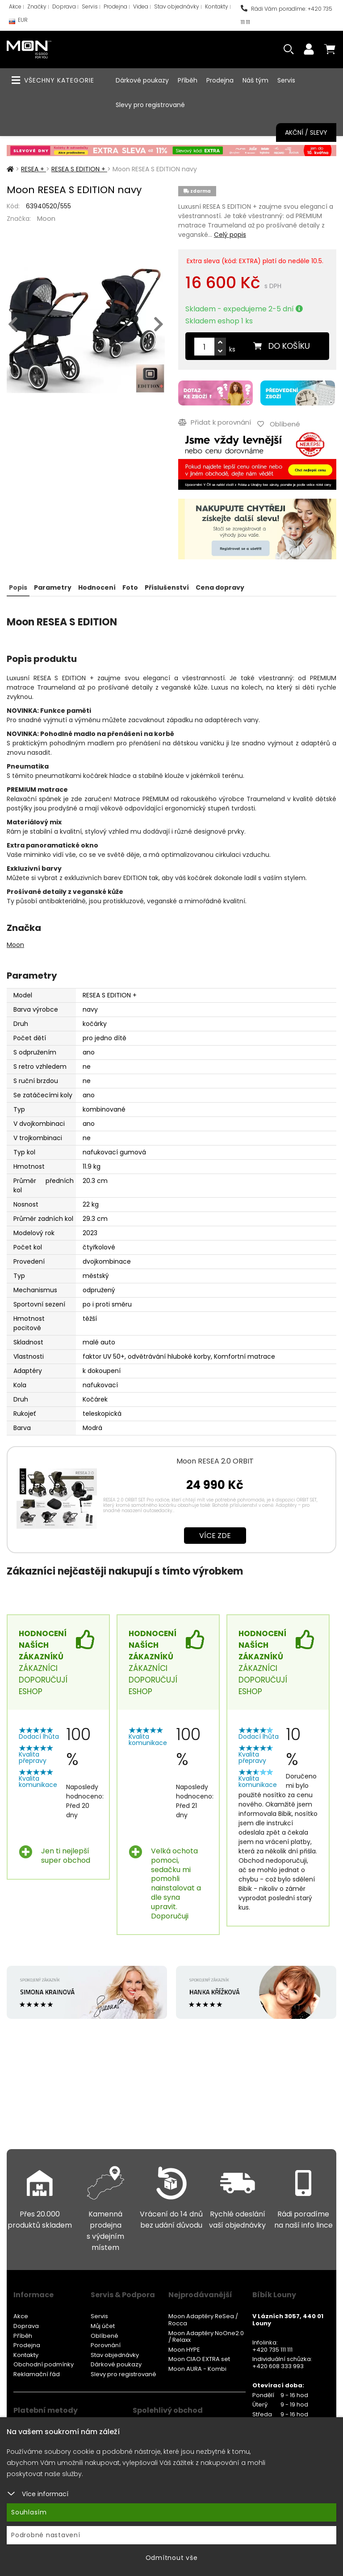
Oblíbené (104, 2336)
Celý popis (230, 234)
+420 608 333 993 (278, 2366)
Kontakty (216, 6)
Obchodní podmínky (43, 2364)
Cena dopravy (220, 587)
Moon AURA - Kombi (197, 2369)
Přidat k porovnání (214, 422)
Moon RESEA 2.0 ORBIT (215, 1461)
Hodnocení (97, 587)
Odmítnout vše (172, 2557)
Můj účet (103, 2326)
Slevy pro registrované (150, 104)
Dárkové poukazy (142, 80)
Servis (90, 6)
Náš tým (255, 80)
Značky (36, 6)
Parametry (52, 587)
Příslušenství (167, 587)
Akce (15, 6)
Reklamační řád (36, 2374)
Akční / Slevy (306, 132)
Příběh (187, 80)
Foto (130, 587)
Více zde (215, 1535)
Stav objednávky (176, 6)
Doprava (64, 6)
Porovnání (106, 2345)
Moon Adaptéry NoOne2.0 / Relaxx (206, 2336)
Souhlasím (29, 2512)
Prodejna (115, 6)
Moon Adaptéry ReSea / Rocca (203, 2320)
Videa (140, 6)
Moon (46, 218)
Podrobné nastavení (45, 2535)
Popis (18, 587)
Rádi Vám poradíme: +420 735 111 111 (286, 15)
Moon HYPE (184, 2349)
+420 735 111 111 (272, 2349)
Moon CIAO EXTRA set (199, 2359)
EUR (18, 22)
